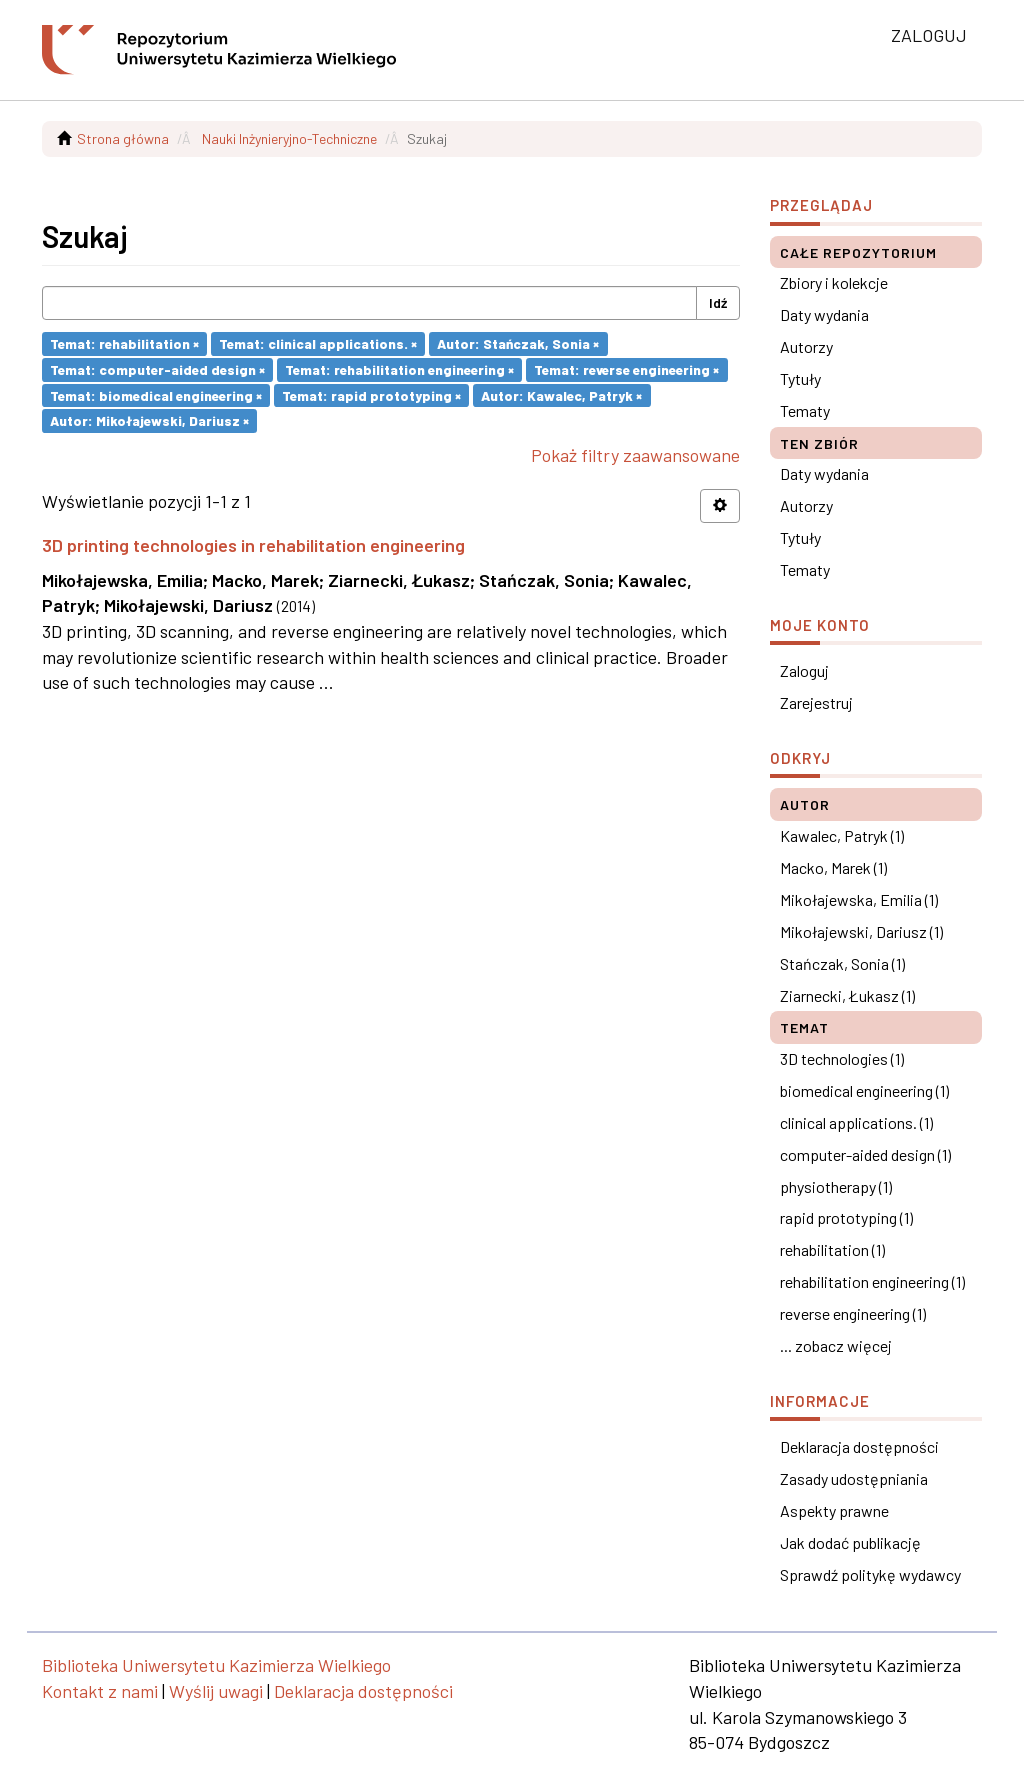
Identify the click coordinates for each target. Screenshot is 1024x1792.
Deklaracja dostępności (859, 1446)
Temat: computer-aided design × (157, 369)
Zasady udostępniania (854, 1478)
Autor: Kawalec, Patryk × (561, 394)
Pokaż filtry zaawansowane (635, 455)
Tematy (805, 410)
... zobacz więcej (836, 1345)
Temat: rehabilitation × (124, 343)
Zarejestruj (816, 702)
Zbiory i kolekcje (834, 282)
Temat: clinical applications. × (318, 343)
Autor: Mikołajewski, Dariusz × (149, 420)
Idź (718, 302)
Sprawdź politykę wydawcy (870, 1574)
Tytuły (800, 378)
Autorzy (806, 346)
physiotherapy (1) (836, 1186)
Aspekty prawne (834, 1510)
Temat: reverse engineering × (626, 369)
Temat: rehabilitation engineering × (399, 369)
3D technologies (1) (842, 1058)
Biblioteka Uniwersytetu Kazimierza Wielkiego (216, 1665)
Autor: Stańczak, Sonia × (518, 343)
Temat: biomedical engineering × (156, 394)
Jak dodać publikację (850, 1542)
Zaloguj (804, 670)
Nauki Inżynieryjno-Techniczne (289, 138)
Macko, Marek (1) (833, 867)
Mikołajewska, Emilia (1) (859, 899)
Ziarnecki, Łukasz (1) (847, 995)
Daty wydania (824, 314)
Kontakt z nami (100, 1691)
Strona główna (123, 138)
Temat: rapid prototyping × (371, 394)
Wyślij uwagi (216, 1691)
